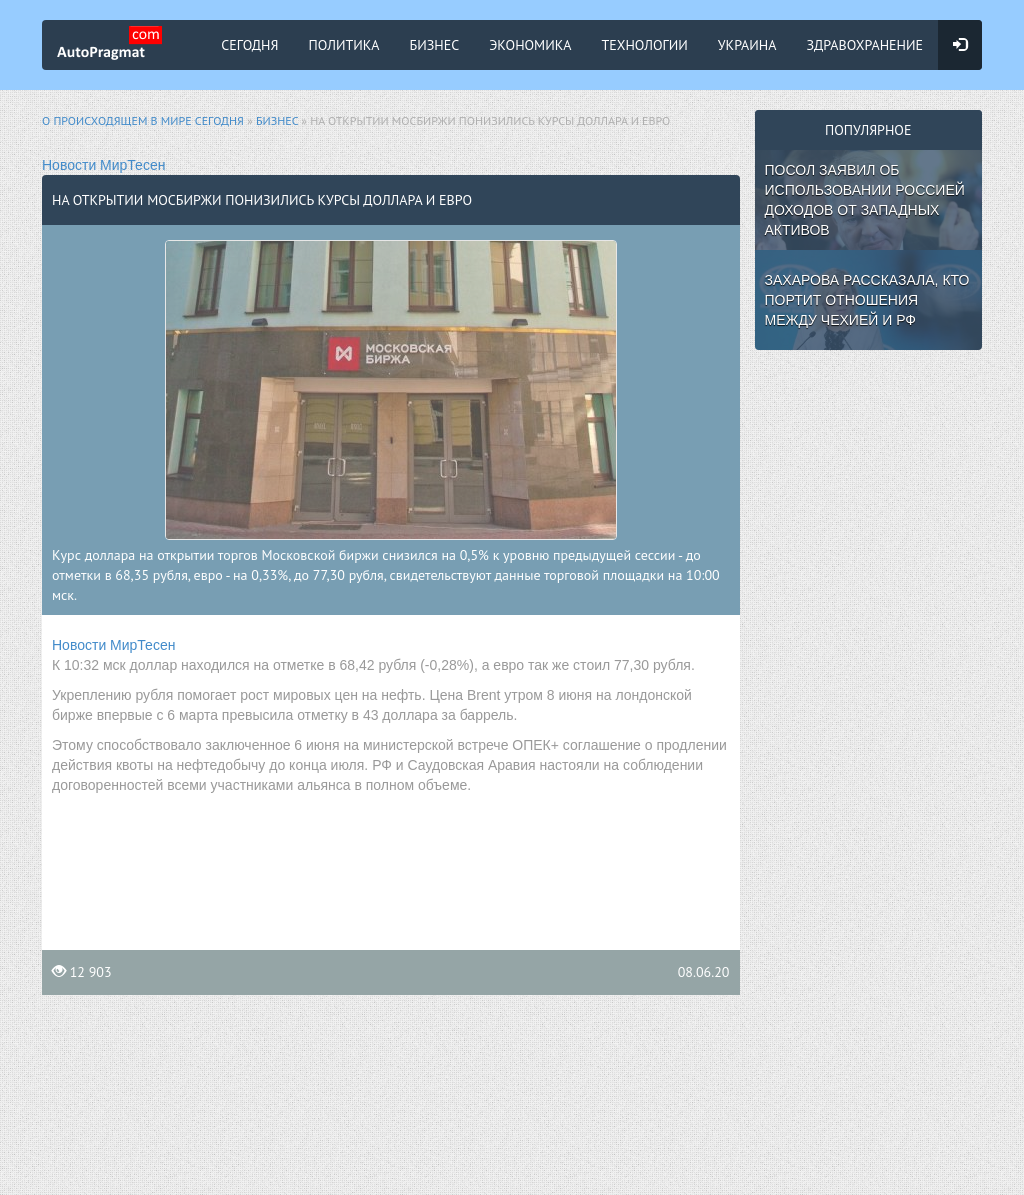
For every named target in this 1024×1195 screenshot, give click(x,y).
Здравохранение (864, 45)
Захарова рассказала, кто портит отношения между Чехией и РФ (867, 300)
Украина (747, 45)
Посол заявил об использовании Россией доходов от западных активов (865, 200)
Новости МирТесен (103, 165)
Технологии (644, 45)
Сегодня (249, 45)
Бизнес (435, 45)
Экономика (530, 45)
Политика (344, 45)
